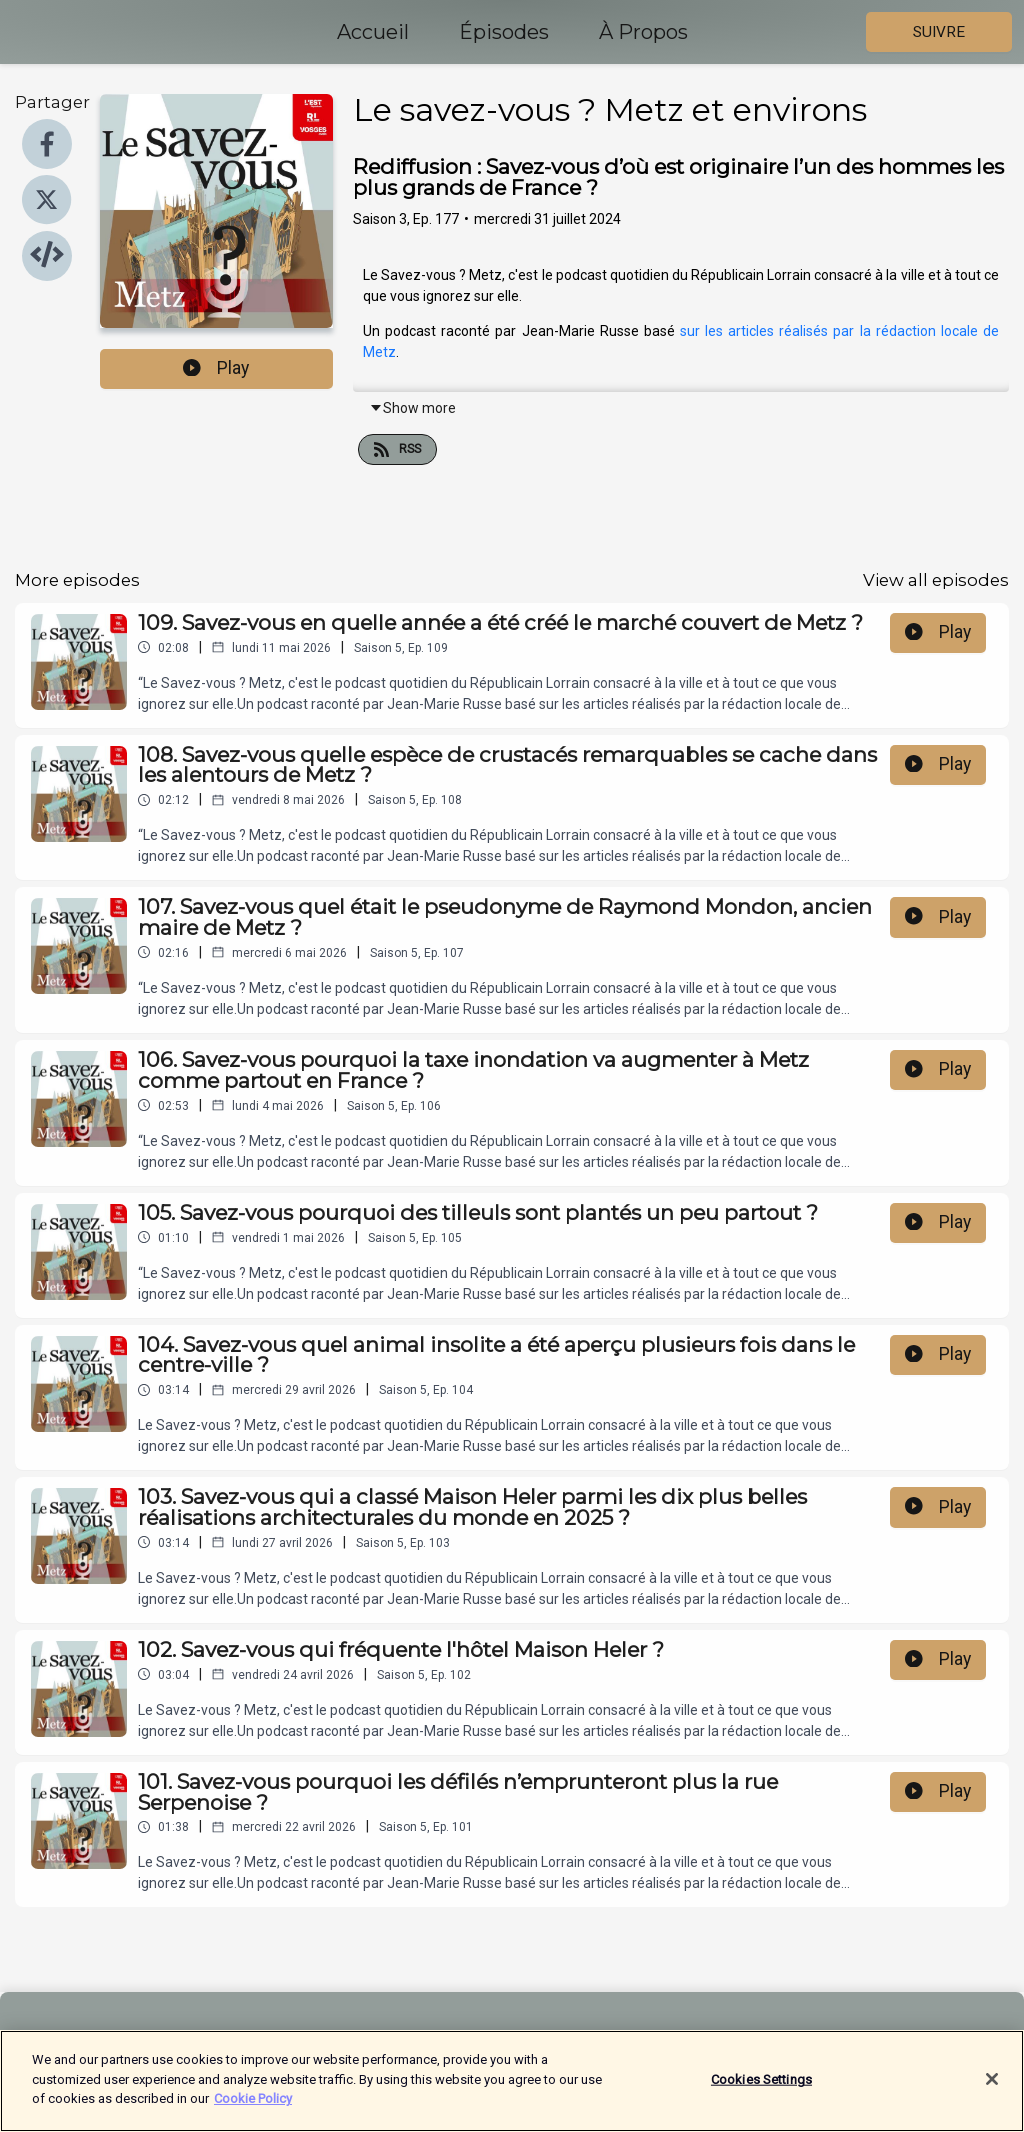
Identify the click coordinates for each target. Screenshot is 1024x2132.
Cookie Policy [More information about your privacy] (253, 2106)
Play (216, 368)
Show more (412, 408)
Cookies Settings (761, 2086)
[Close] (992, 2086)
